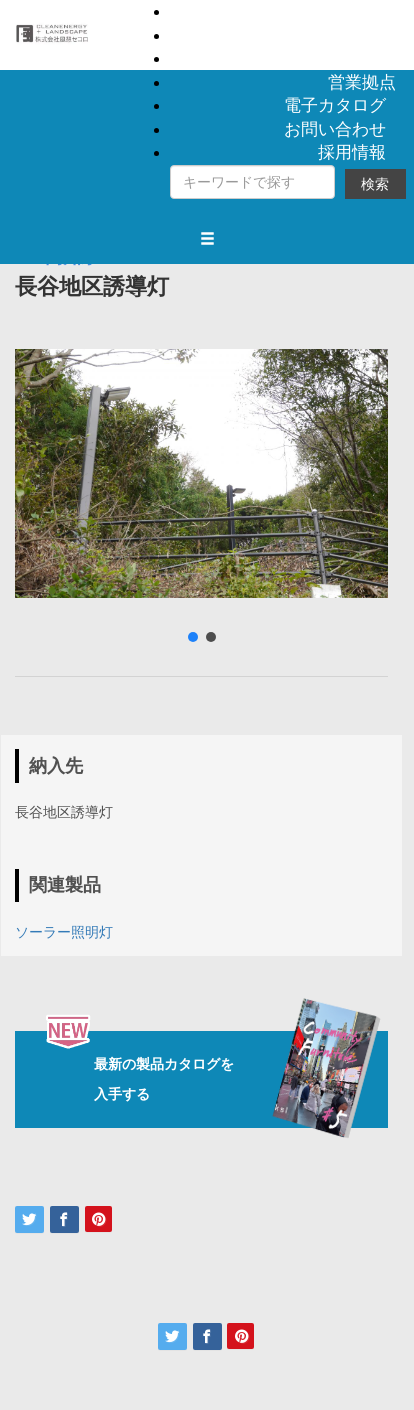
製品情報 (362, 11)
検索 (375, 184)
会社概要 (362, 58)
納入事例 (362, 35)
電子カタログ (335, 105)
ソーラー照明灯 (64, 932)
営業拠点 (362, 82)
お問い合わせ (335, 129)
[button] (193, 637)
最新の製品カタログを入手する (216, 1079)
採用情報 (352, 152)
